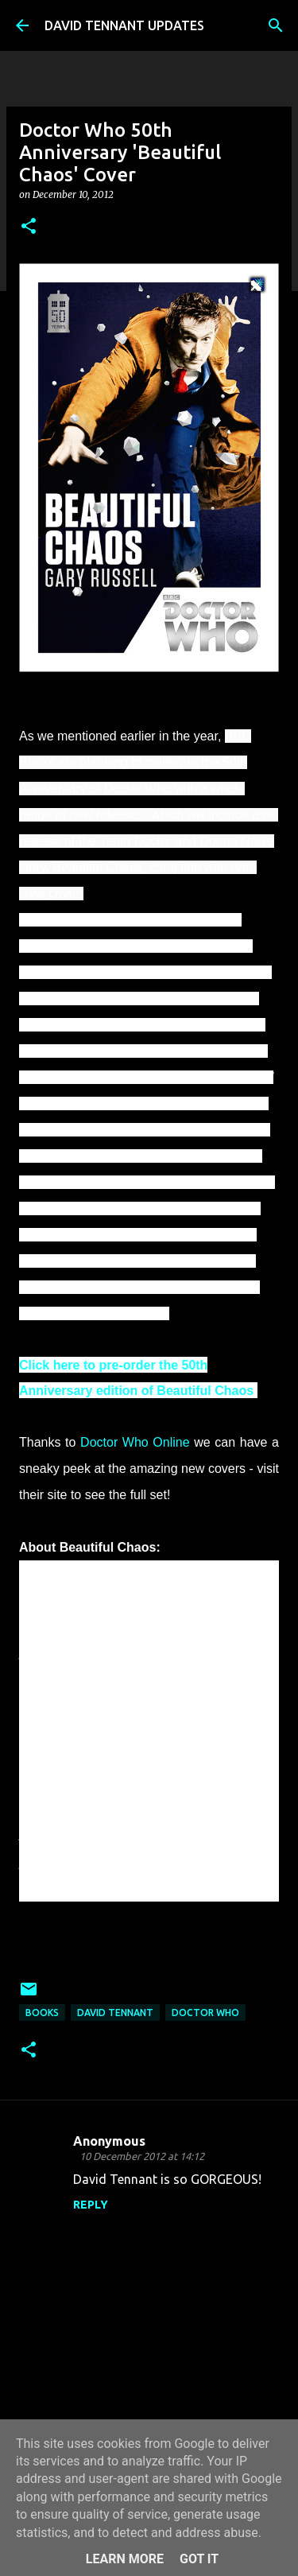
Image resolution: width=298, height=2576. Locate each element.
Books (42, 2012)
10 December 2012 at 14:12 (141, 2156)
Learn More (125, 2558)
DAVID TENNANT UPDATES (124, 25)
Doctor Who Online (135, 1442)
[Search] (275, 25)
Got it (199, 2558)
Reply (90, 2204)
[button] (28, 227)
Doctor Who (205, 2012)
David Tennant (115, 2012)
